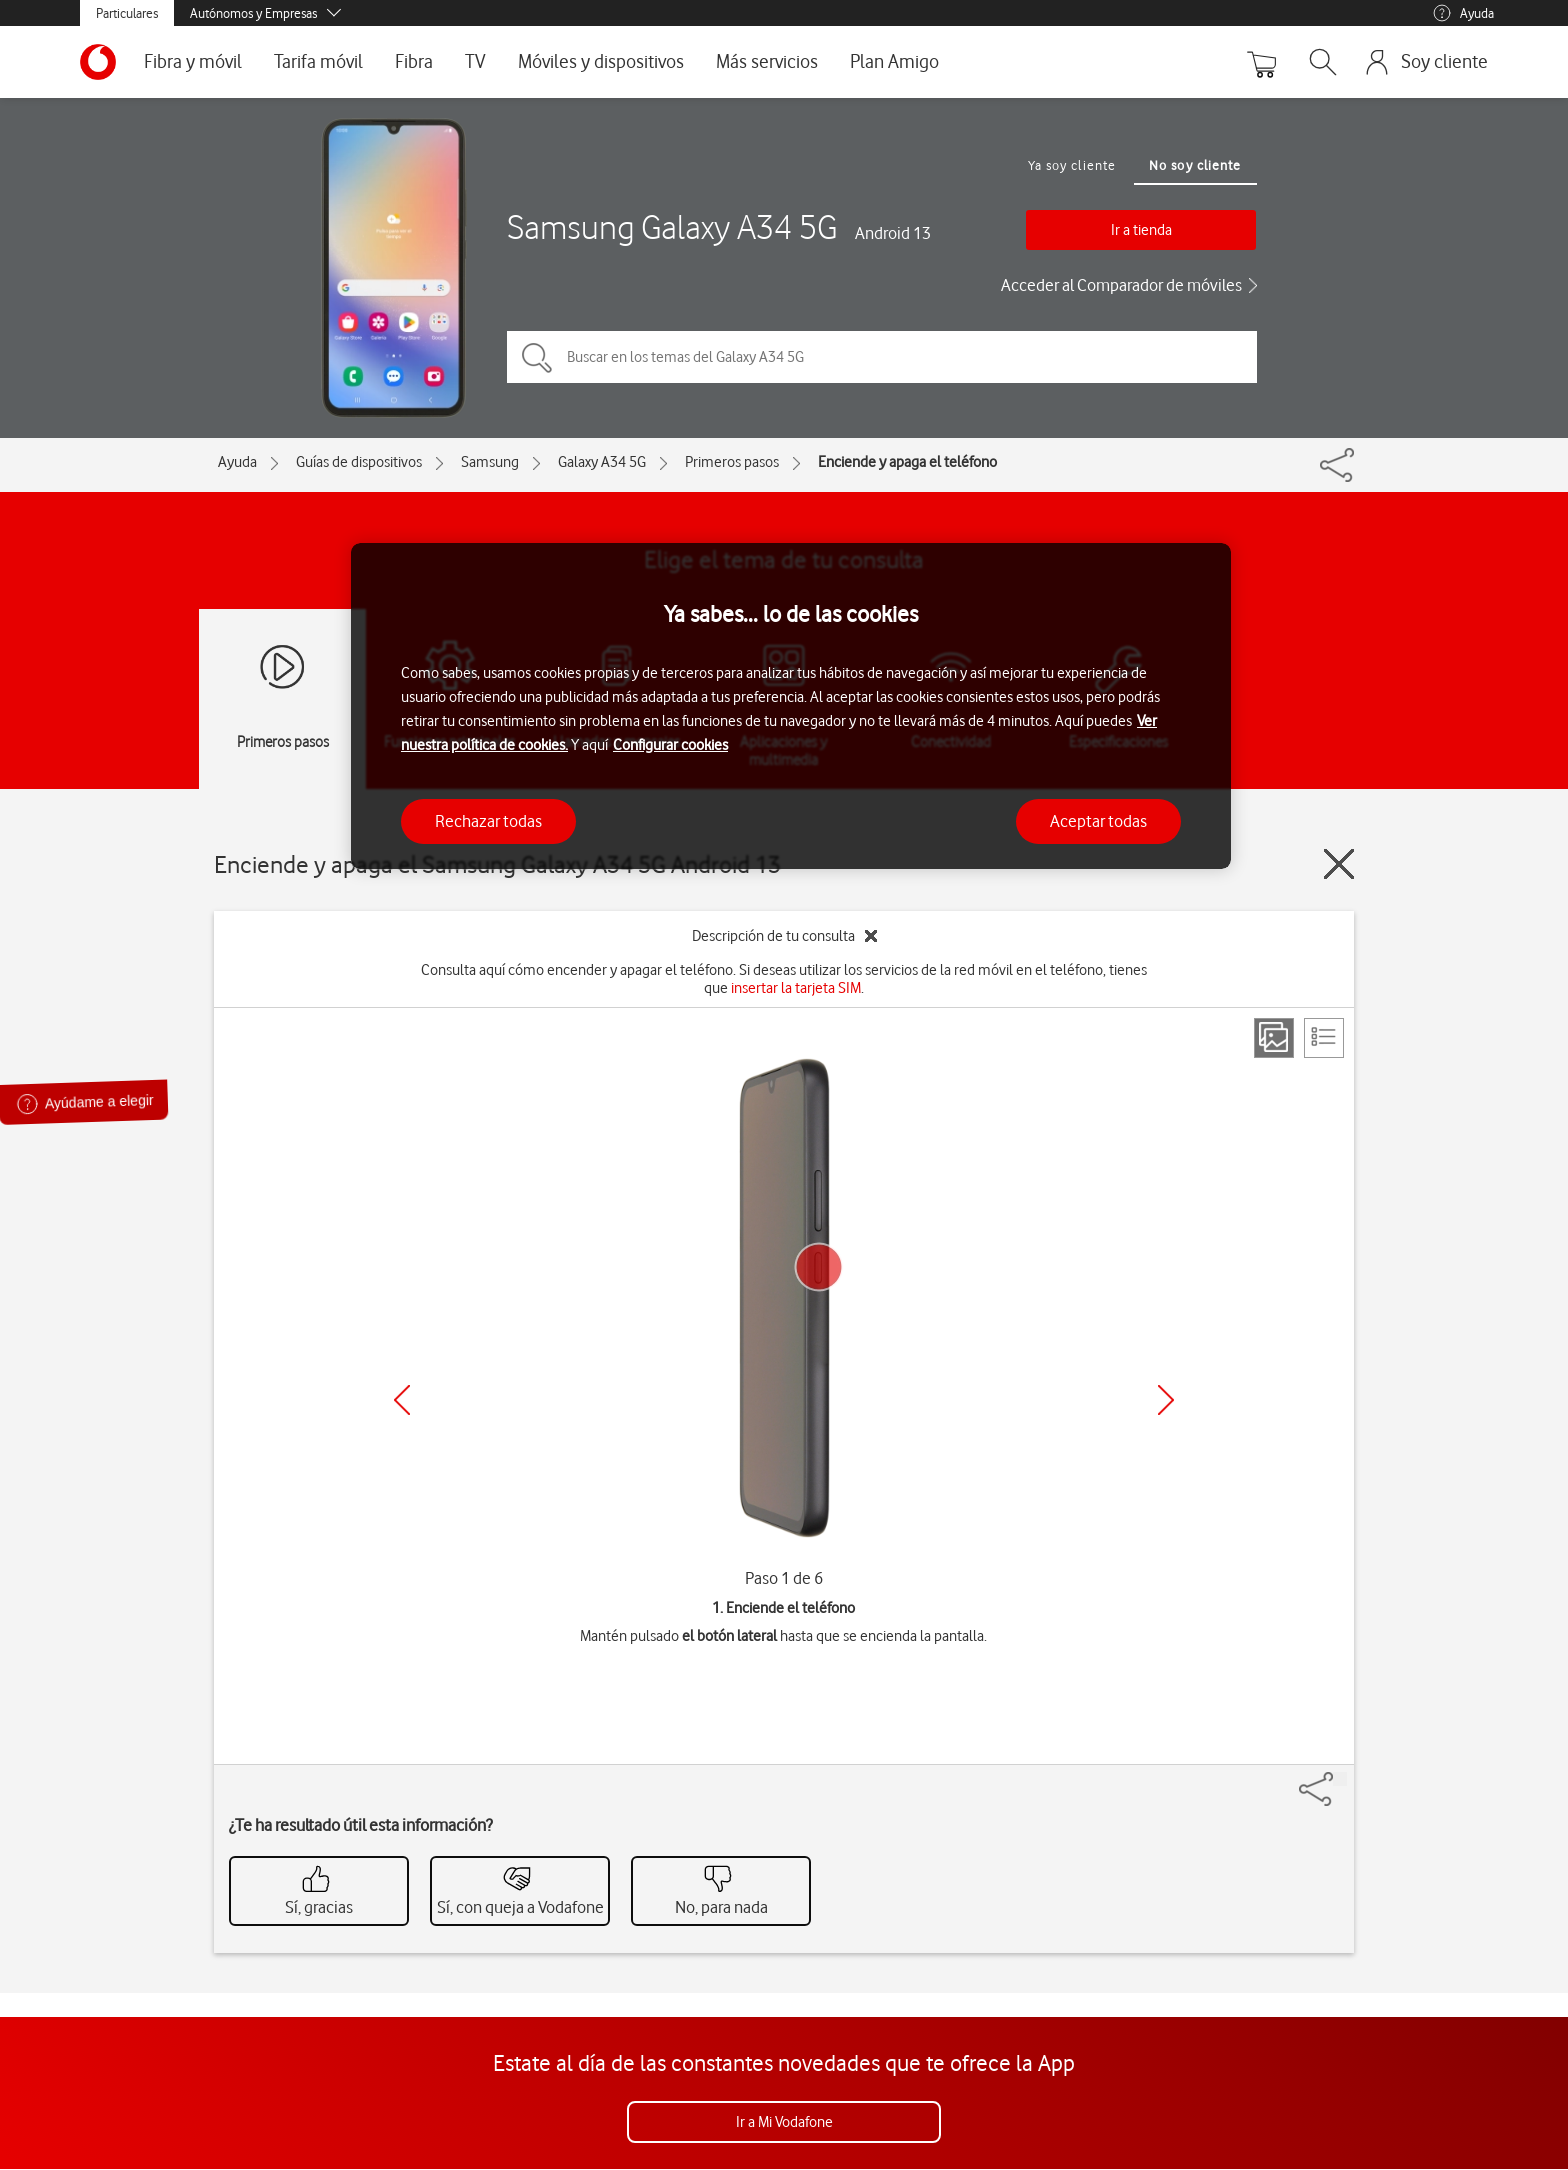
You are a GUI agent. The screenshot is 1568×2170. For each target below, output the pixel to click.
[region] (791, 706)
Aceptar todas (1098, 821)
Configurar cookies (670, 745)
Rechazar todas (488, 821)
